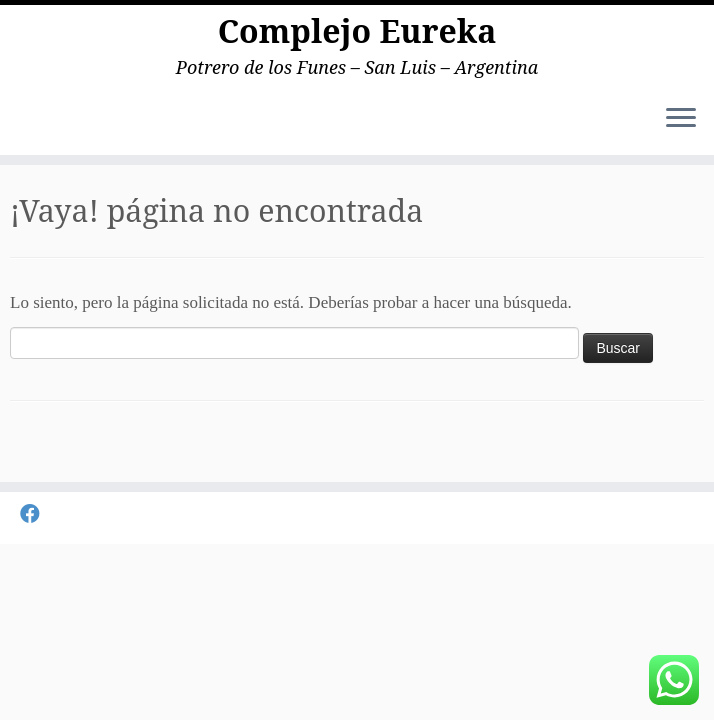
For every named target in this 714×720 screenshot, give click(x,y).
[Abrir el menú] (681, 119)
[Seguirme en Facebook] (36, 514)
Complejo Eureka (357, 31)
